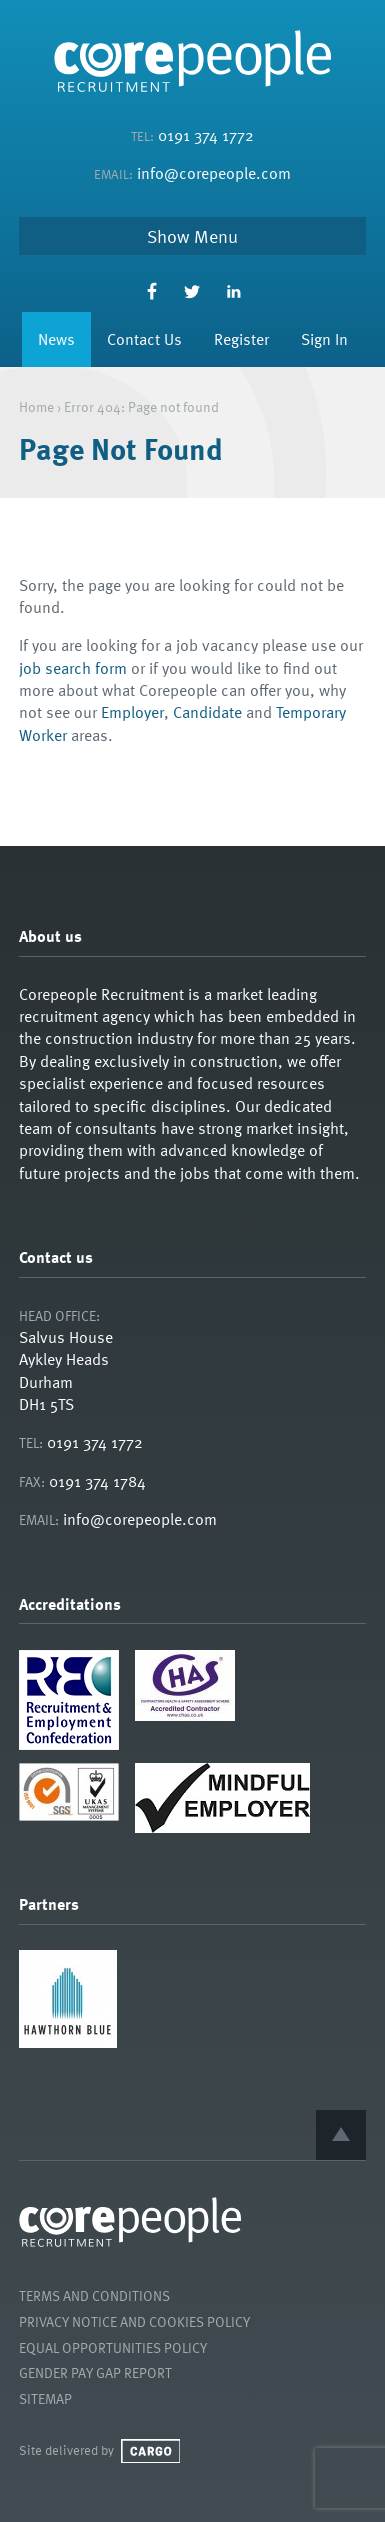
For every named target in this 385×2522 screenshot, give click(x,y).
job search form (73, 668)
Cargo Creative (150, 2451)
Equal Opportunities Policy (113, 2347)
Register (241, 339)
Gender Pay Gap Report (95, 2372)
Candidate (207, 712)
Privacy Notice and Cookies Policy (134, 2321)
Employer (132, 712)
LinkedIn (233, 291)
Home (36, 406)
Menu (216, 236)
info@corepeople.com (214, 173)
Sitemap (45, 2398)
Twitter (192, 291)
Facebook (151, 291)
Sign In (324, 339)
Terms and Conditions (94, 2295)
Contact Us (144, 339)
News (56, 339)
